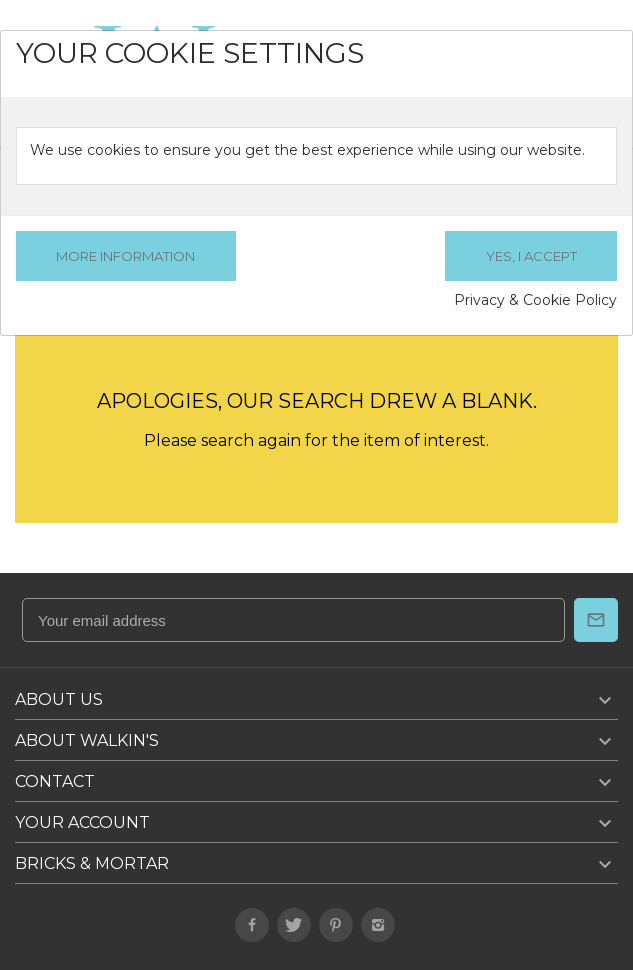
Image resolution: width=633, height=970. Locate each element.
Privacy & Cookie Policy (535, 300)
